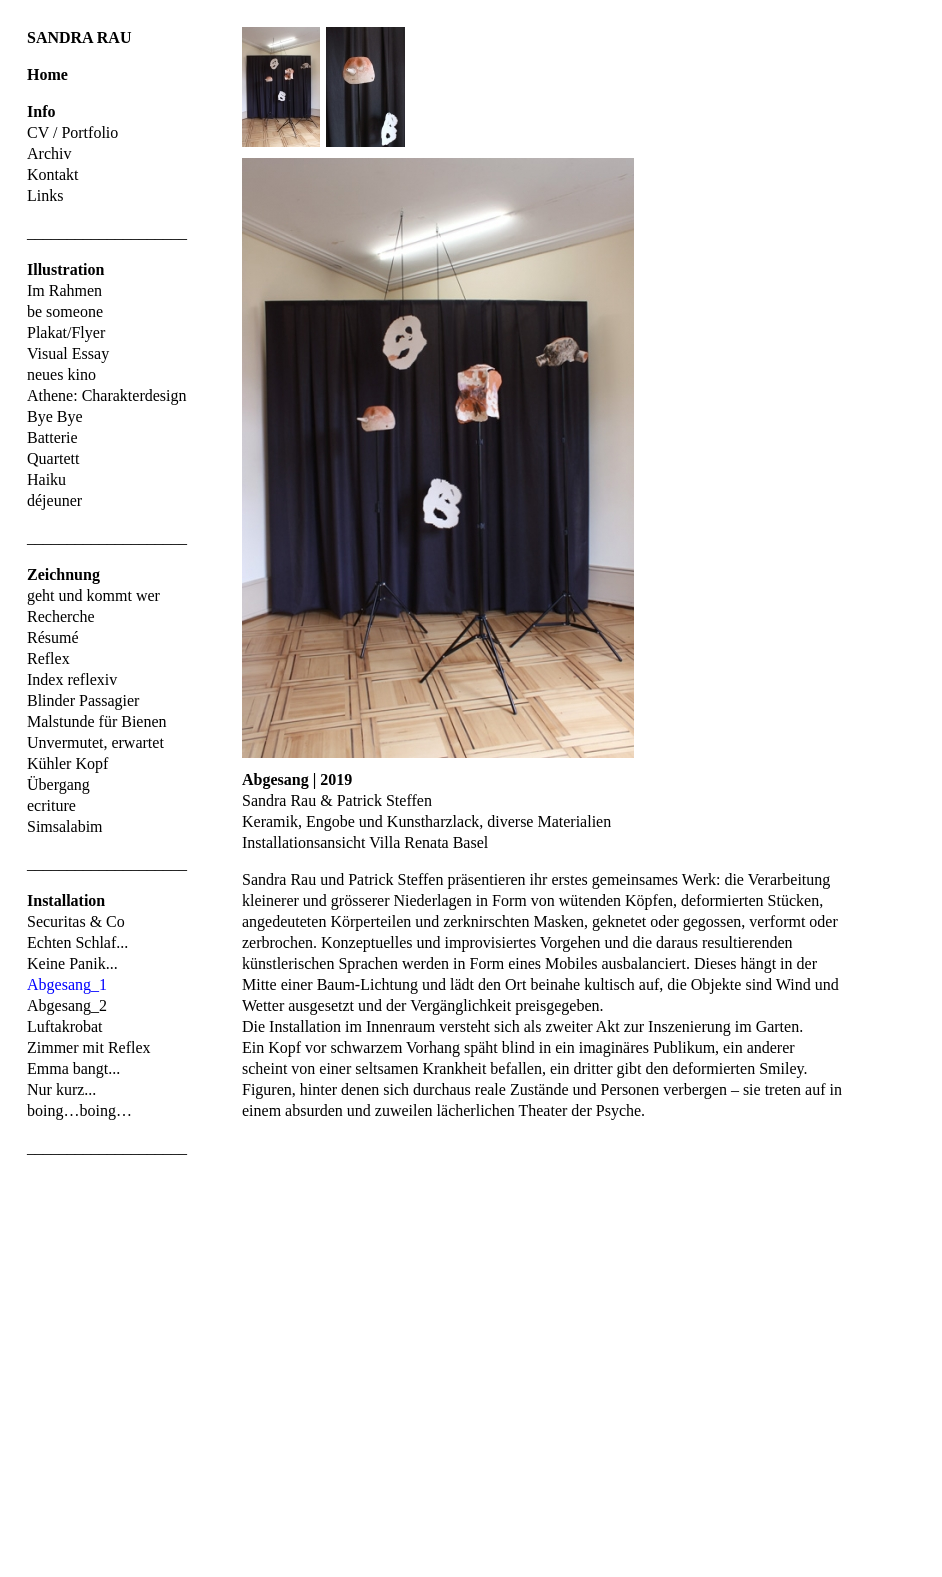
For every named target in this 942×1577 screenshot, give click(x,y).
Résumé (53, 637)
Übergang (58, 784)
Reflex (48, 658)
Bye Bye (55, 416)
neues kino (61, 374)
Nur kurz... (61, 1089)
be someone (65, 311)
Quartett (53, 458)
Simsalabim (65, 826)
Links (45, 195)
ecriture (51, 805)
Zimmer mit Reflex (89, 1047)
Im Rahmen (64, 290)
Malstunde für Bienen (97, 721)
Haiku (46, 479)
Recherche (61, 616)
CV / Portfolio (72, 132)
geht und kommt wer (93, 595)
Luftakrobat (65, 1026)
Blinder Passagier (83, 700)
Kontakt (53, 174)
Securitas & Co (76, 921)
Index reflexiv (72, 679)
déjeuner (54, 500)
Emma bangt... (73, 1068)
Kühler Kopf (67, 763)
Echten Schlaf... (77, 942)
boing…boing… (79, 1110)
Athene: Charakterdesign (107, 395)
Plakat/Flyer (66, 332)
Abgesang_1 (67, 984)
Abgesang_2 (67, 1005)
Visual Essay (68, 353)
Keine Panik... (72, 963)
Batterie (52, 437)
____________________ (107, 232)
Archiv (49, 153)
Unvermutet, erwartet (95, 742)
